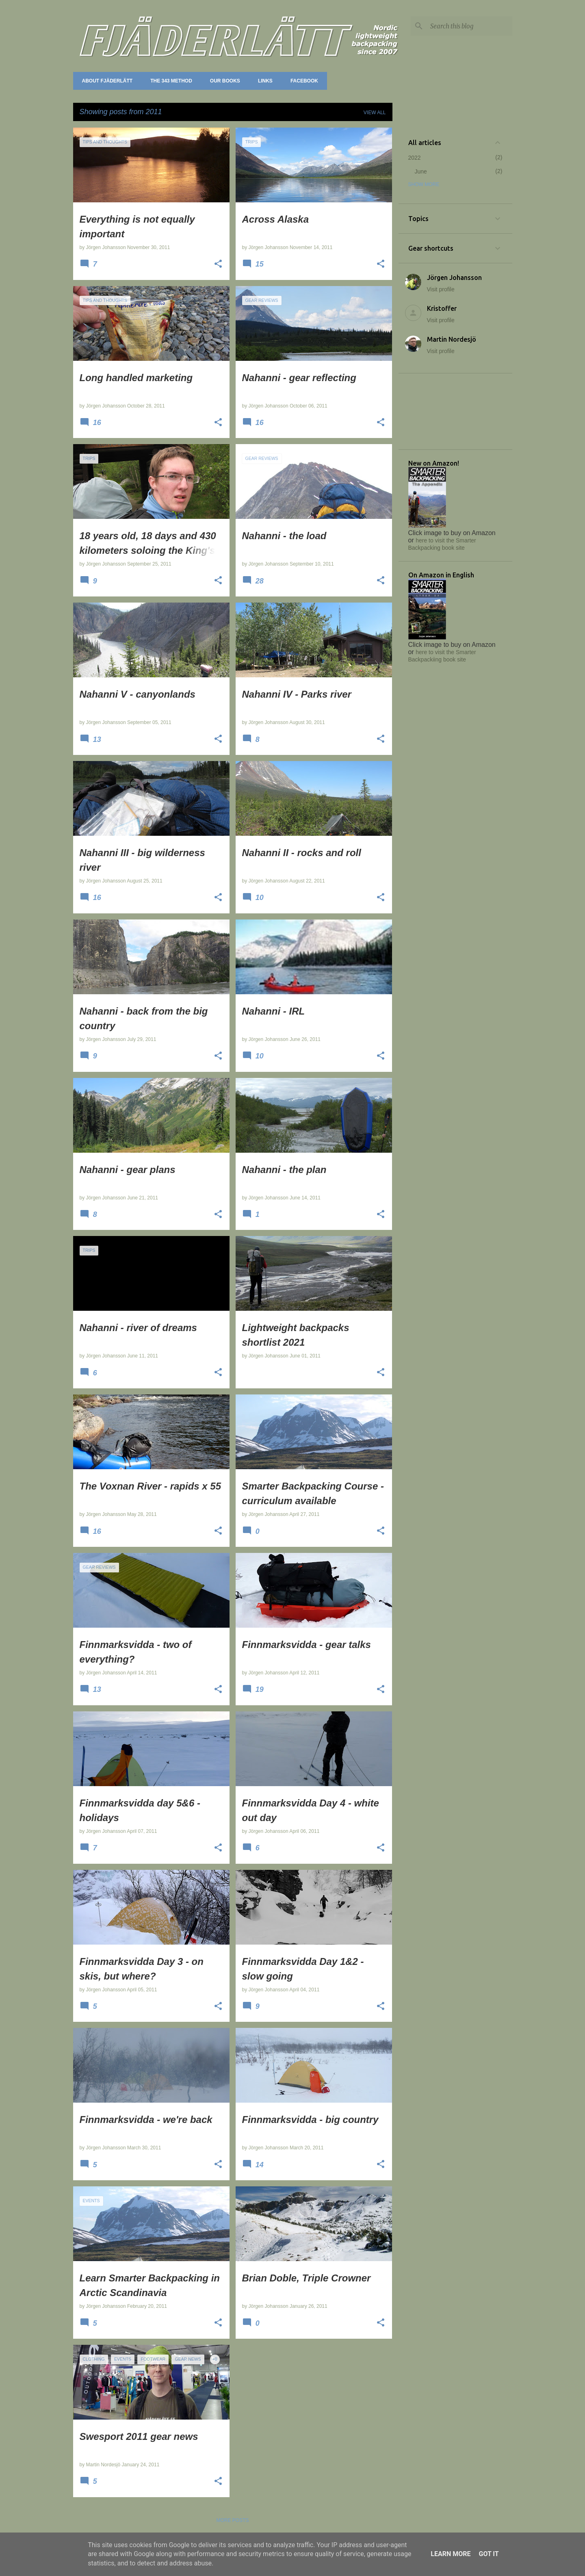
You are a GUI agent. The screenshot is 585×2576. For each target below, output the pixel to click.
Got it (488, 2554)
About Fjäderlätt (105, 81)
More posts (232, 2520)
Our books (223, 81)
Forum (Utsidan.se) (360, 81)
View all (375, 112)
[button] (218, 264)
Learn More (450, 2554)
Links (263, 81)
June (421, 171)
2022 (414, 157)
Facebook (302, 81)
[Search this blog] (469, 26)
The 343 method (169, 81)
